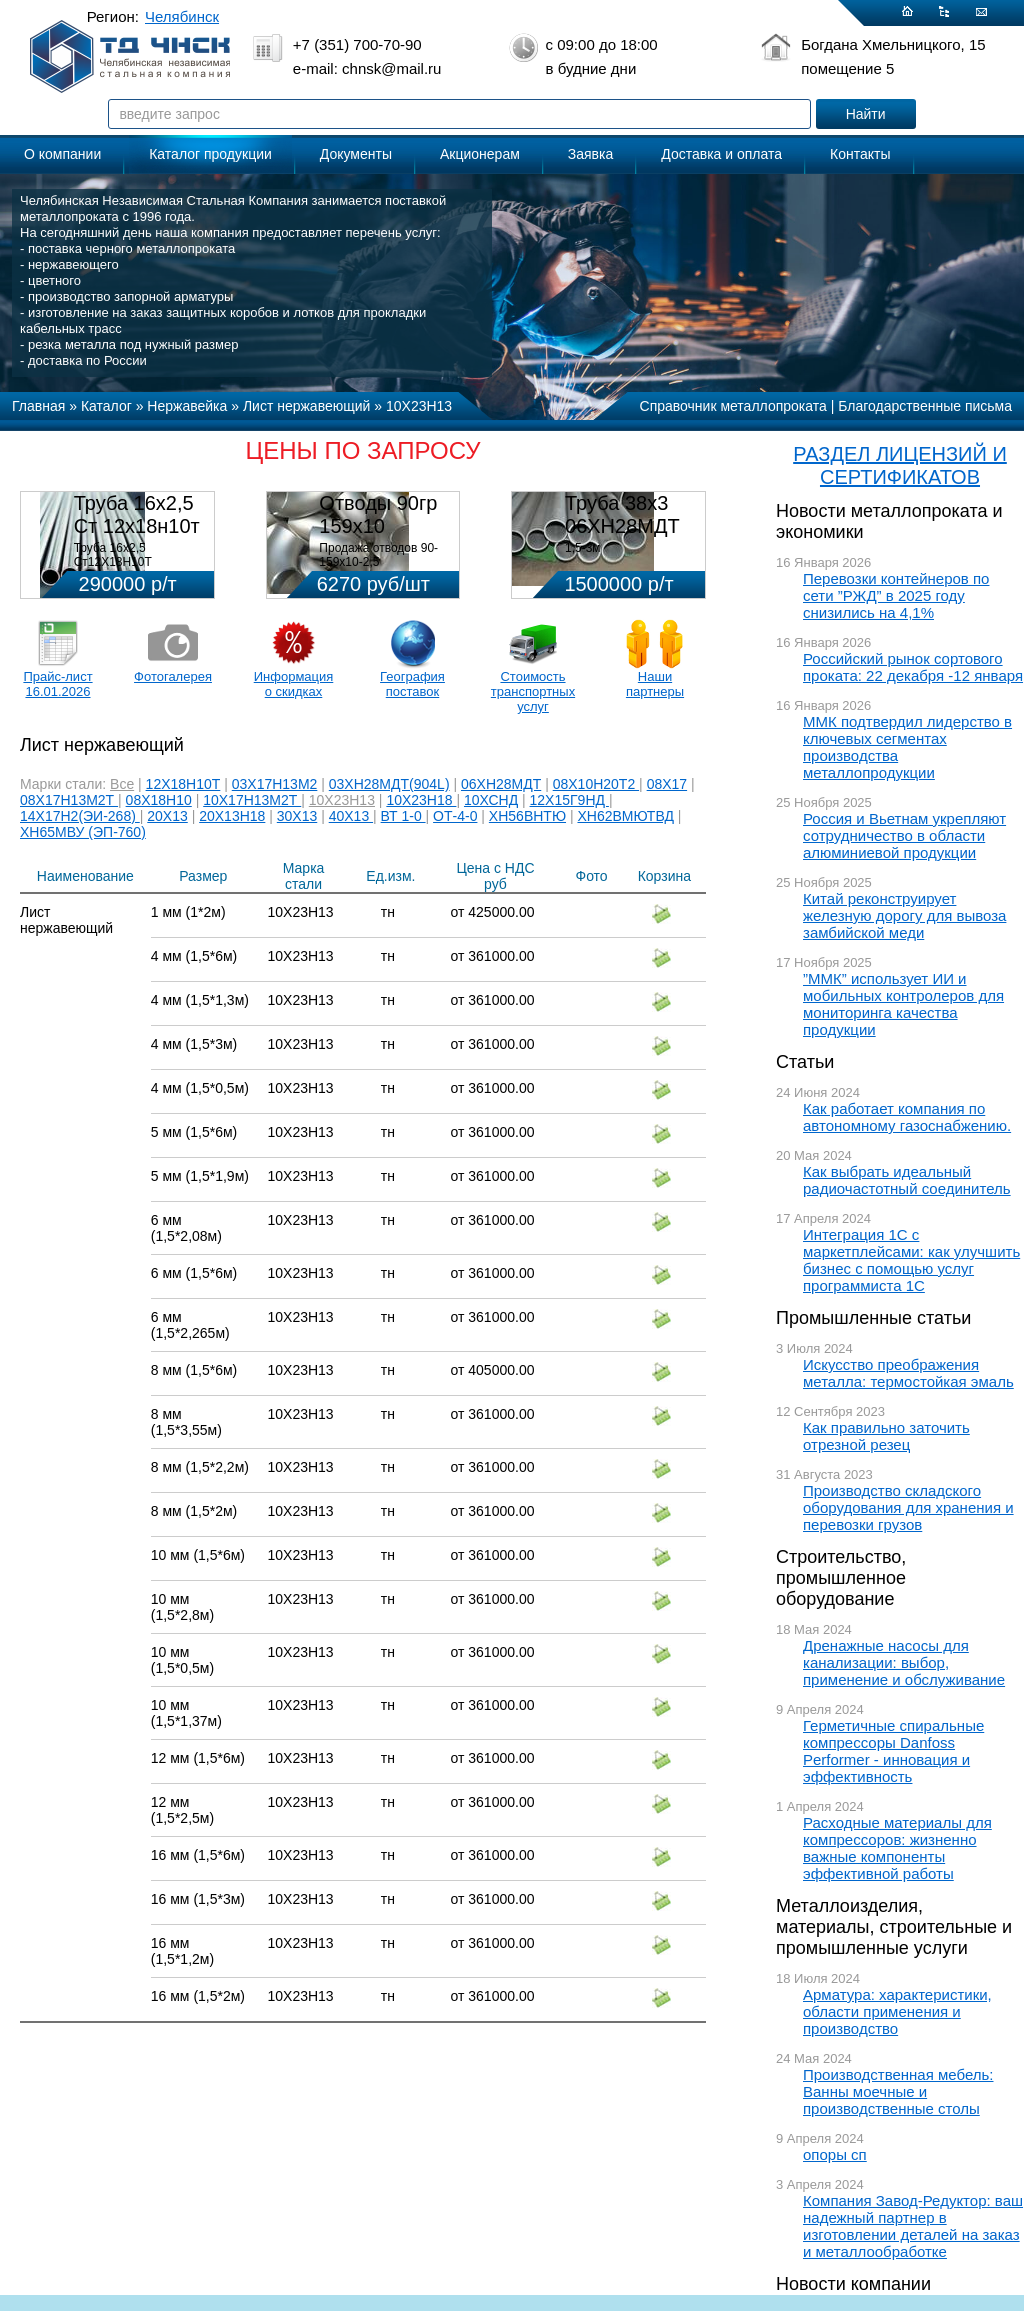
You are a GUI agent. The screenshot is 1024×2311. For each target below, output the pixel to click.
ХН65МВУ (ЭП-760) (83, 832)
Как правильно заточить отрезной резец (886, 1436)
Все (122, 784)
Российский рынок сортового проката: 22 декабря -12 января (913, 667)
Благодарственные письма (925, 406)
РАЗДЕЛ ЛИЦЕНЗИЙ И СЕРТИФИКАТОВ (900, 465)
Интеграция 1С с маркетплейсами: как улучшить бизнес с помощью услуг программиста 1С (911, 1260)
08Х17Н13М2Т (69, 800)
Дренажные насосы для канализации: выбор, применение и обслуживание (904, 1662)
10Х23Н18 (421, 800)
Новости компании (853, 2284)
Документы (356, 154)
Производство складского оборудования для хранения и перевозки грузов (908, 1507)
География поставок (412, 684)
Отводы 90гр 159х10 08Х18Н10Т (378, 526)
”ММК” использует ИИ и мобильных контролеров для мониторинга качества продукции (903, 1004)
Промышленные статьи (873, 1318)
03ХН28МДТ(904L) (389, 784)
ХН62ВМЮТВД (625, 816)
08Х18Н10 (159, 800)
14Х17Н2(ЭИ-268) (80, 816)
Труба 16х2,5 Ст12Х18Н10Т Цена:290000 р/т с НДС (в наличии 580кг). (138, 569)
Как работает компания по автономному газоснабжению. (907, 1117)
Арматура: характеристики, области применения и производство (897, 2011)
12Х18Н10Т (183, 784)
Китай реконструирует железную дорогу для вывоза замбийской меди (904, 915)
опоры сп (835, 2154)
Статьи (805, 1062)
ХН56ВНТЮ (527, 816)
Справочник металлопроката (733, 406)
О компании (62, 154)
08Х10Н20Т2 (596, 784)
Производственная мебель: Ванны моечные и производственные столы (898, 2091)
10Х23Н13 (342, 800)
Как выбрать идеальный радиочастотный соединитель (907, 1180)
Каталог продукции (210, 154)
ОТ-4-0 (455, 816)
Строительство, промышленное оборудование (841, 1578)
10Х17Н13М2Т (252, 800)
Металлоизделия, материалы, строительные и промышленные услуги (894, 1927)
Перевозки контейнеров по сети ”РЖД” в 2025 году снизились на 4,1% (896, 595)
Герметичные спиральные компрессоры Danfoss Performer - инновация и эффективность (893, 1751)
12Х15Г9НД (569, 800)
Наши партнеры (655, 684)
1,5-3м (583, 548)
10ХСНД (491, 800)
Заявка (590, 154)
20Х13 (167, 816)
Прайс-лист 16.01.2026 (57, 684)
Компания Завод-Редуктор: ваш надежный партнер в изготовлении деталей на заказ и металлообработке (913, 2226)
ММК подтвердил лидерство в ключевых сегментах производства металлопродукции (907, 747)
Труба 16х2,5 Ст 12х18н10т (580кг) (137, 526)
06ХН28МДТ (501, 784)
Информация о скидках (294, 684)
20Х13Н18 (232, 816)
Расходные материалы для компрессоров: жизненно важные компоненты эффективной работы (897, 1848)
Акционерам (480, 154)
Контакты (860, 154)
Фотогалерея (173, 676)
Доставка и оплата (721, 154)
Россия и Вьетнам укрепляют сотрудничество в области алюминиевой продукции (904, 835)
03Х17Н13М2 (275, 784)
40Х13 (351, 816)
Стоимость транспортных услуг (533, 691)
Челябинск (182, 16)
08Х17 (667, 784)
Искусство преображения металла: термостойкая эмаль (908, 1373)
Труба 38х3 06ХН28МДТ (622, 514)
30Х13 (297, 816)
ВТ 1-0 (403, 816)
